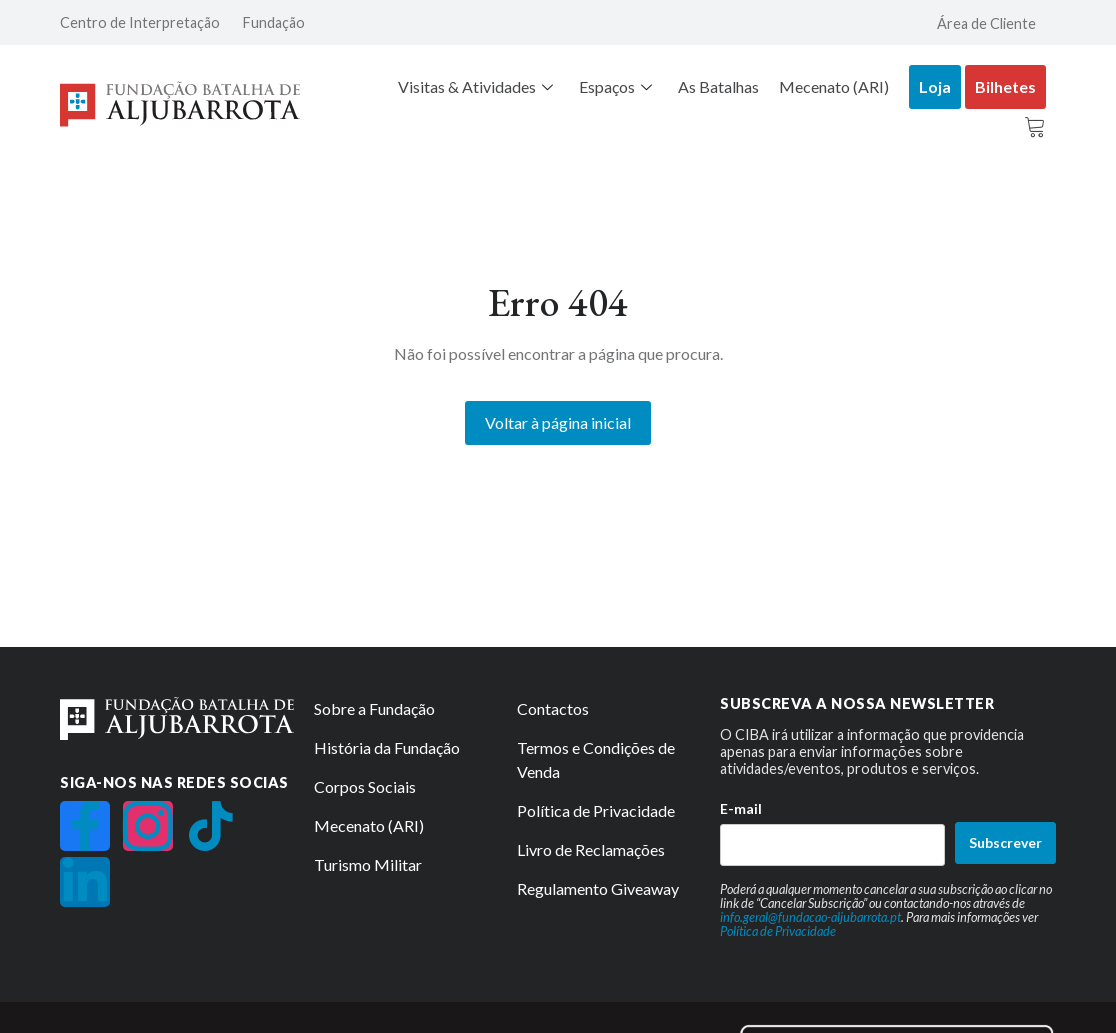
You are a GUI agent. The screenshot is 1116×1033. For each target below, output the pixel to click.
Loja (935, 86)
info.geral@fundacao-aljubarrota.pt (810, 916)
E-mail (741, 807)
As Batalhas (718, 86)
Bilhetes (1005, 86)
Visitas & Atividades (475, 86)
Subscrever (1005, 842)
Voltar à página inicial (558, 421)
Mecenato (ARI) (834, 86)
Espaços (615, 86)
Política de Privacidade (778, 931)
